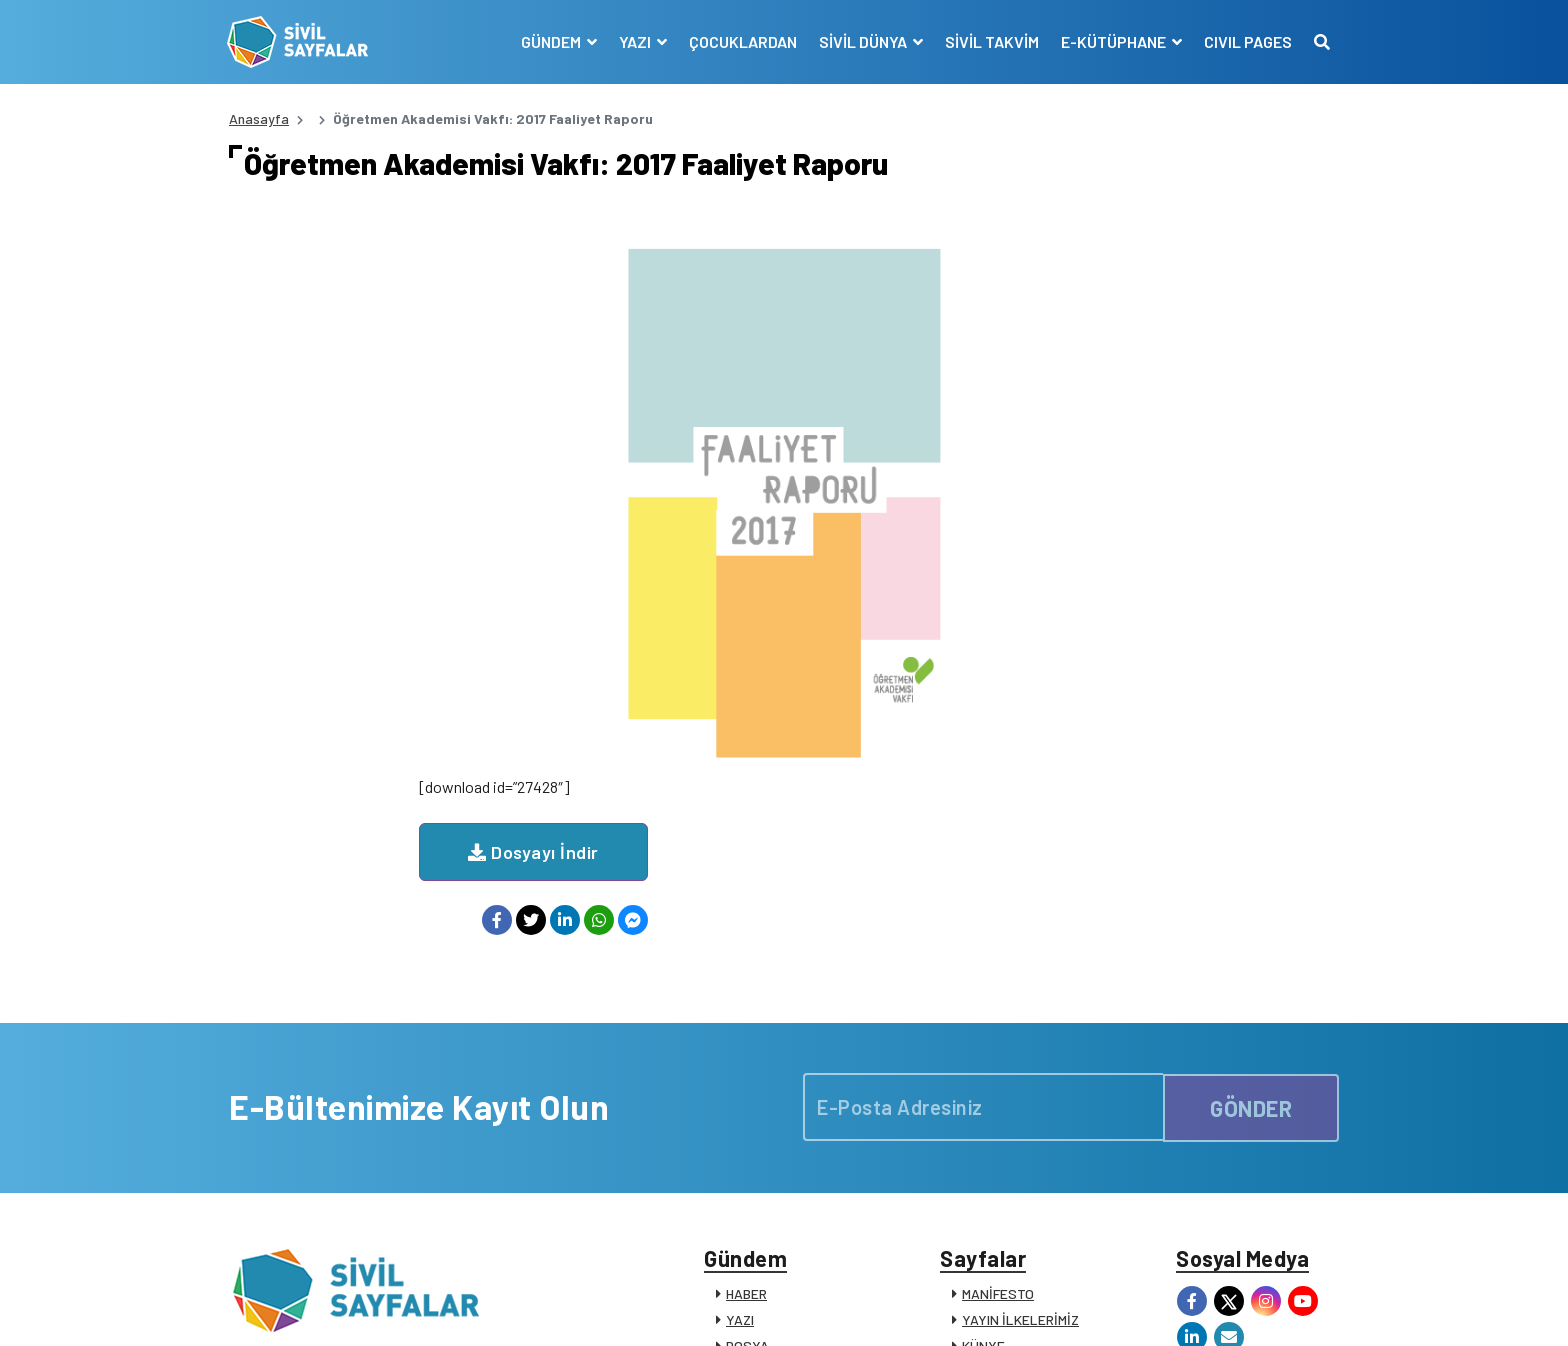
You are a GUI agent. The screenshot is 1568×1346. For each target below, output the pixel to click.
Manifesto (1221, 1309)
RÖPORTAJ (759, 1134)
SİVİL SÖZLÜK (1005, 1160)
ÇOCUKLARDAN (741, 41)
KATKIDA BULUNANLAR (797, 1186)
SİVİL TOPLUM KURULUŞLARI (1050, 1108)
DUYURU (752, 1160)
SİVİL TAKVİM (990, 41)
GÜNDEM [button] (550, 41)
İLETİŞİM (989, 1186)
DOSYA (747, 1082)
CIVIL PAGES (1246, 41)
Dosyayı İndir (723, 282)
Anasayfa (259, 118)
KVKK (1158, 1309)
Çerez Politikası (1076, 1309)
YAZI (740, 1056)
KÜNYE (983, 1082)
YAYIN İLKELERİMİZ (1020, 1056)
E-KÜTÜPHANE (1008, 1134)
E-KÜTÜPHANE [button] (1113, 41)
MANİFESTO (998, 1030)
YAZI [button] (634, 41)
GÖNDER (1251, 841)
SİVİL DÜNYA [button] (862, 41)
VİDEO (744, 1108)
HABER (746, 1030)
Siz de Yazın (1303, 1309)
